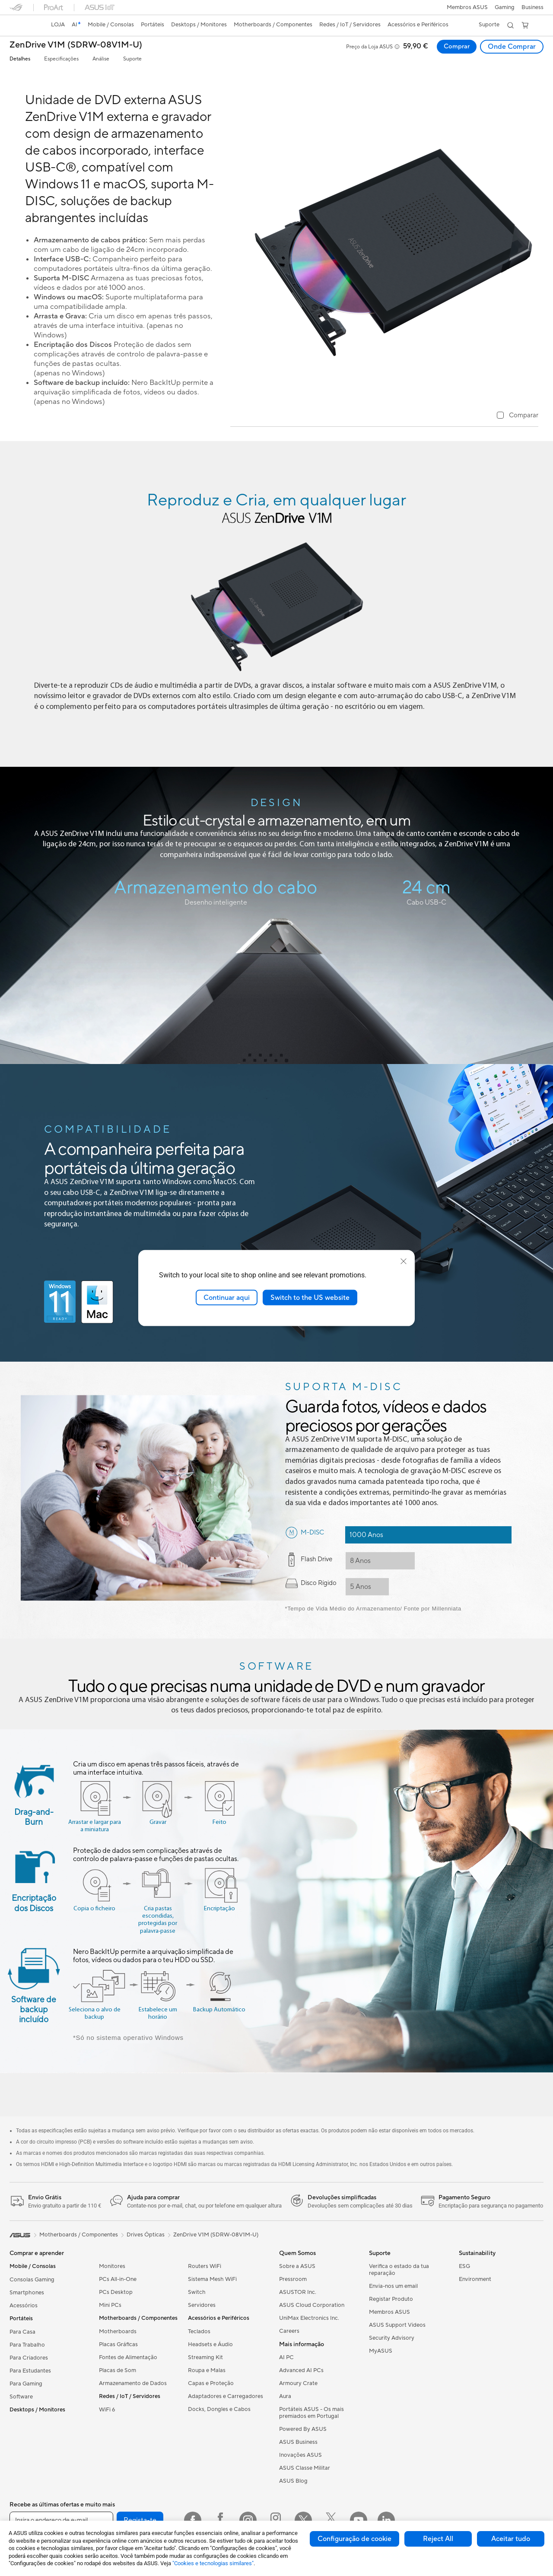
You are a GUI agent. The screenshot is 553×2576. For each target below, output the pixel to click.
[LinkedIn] (386, 2520)
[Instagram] (248, 2520)
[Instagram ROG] (275, 2520)
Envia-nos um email (393, 2286)
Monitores (112, 2266)
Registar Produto (391, 2299)
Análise (100, 59)
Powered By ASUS (303, 2429)
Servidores (202, 2305)
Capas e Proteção (211, 2383)
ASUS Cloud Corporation (311, 2305)
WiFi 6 (107, 2409)
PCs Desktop (116, 2292)
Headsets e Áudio (210, 2344)
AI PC (286, 2357)
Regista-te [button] (140, 2520)
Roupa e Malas (207, 2370)
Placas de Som (117, 2370)
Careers (289, 2331)
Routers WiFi (204, 2266)
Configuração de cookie (354, 2539)
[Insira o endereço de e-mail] (61, 2520)
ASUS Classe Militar (304, 2468)
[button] (505, 7)
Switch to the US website (310, 1297)
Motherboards (118, 2331)
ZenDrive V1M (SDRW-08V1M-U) (76, 45)
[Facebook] (192, 2520)
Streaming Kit (205, 2357)
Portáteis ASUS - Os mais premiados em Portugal (311, 2413)
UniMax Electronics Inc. (309, 2318)
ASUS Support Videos (397, 2325)
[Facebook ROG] (220, 2520)
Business (532, 7)
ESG (464, 2266)
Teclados (199, 2331)
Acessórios (24, 2305)
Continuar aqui (226, 1297)
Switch (197, 2292)
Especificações (61, 59)
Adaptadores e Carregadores (225, 2396)
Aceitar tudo (510, 2539)
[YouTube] (358, 2520)
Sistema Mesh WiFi (212, 2279)
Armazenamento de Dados (133, 2383)
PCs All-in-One (118, 2279)
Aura (285, 2396)
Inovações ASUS (300, 2455)
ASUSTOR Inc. (297, 2292)
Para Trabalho (27, 2344)
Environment (475, 2279)
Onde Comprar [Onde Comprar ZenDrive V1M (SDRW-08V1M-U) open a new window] (512, 46)
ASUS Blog (293, 2481)
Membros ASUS (467, 7)
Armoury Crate (298, 2383)
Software (21, 2396)
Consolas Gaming (32, 2279)
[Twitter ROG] (331, 2520)
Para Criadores (29, 2357)
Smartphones (27, 2292)
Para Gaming (26, 2383)
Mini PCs (110, 2305)
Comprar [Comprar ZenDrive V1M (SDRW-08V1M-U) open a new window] (456, 46)
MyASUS (380, 2350)
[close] (403, 1261)
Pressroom (293, 2279)
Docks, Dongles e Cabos (219, 2409)
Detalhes (20, 59)
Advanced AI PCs (301, 2370)
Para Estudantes (30, 2370)
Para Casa (22, 2331)
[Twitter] (303, 2520)
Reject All (438, 2539)
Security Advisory (391, 2338)
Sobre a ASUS (297, 2266)
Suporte (132, 59)
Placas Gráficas (118, 2344)
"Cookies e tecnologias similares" (213, 2563)
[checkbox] (517, 416)
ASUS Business (298, 2442)
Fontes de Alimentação (128, 2357)
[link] (24, 25)
